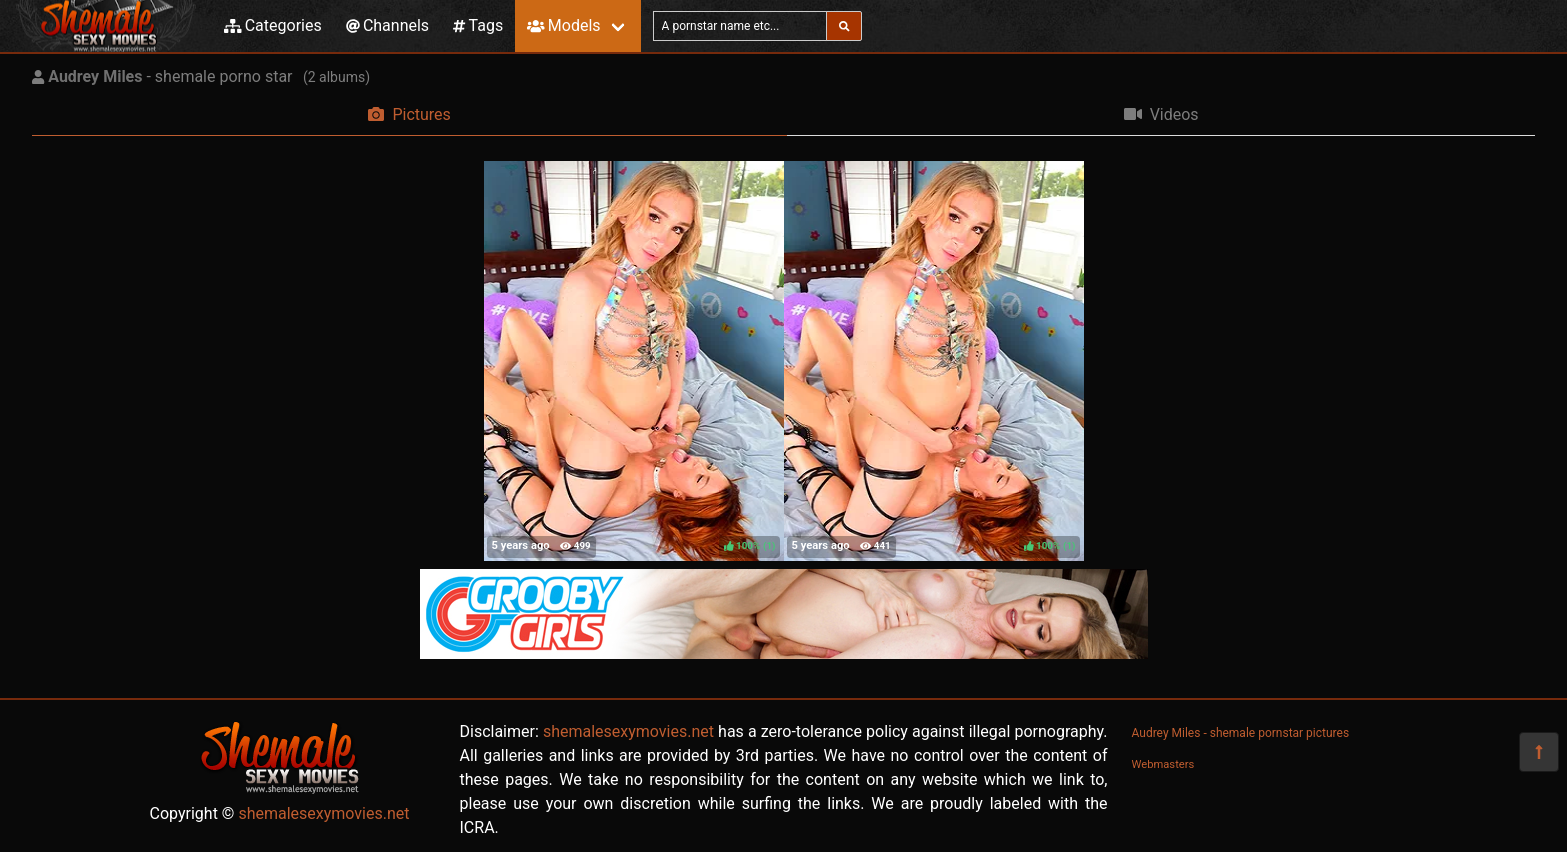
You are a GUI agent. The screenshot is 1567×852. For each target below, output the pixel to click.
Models (563, 25)
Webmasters (1163, 764)
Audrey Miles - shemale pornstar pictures (1241, 733)
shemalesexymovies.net (323, 813)
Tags (478, 25)
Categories (273, 25)
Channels (387, 25)
